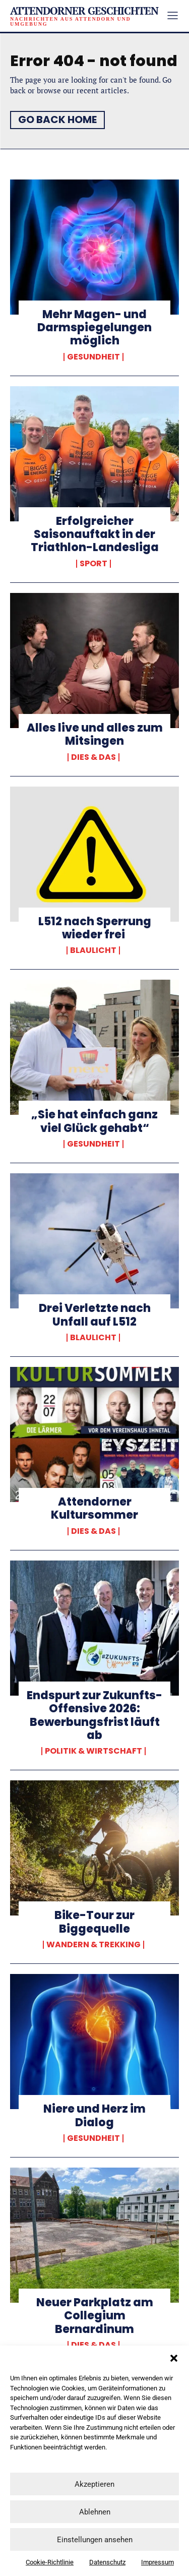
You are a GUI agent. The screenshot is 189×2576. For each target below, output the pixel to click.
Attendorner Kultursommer (94, 1508)
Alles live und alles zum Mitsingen (95, 734)
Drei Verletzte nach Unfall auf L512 (95, 1314)
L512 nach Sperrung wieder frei (94, 928)
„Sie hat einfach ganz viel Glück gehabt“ (94, 1121)
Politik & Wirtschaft (93, 1751)
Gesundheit (93, 357)
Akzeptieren (94, 2484)
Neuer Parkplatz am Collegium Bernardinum (94, 2316)
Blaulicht (93, 950)
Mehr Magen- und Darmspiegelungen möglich (94, 328)
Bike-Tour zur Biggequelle (94, 1921)
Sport (93, 564)
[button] (174, 2358)
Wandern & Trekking (93, 1945)
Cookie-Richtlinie (50, 2562)
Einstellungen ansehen (95, 2539)
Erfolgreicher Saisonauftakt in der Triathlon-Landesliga (95, 534)
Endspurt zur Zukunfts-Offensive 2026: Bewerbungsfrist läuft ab (94, 1715)
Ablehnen (94, 2512)
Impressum (157, 2562)
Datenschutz (107, 2562)
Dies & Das (93, 757)
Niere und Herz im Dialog (94, 2115)
